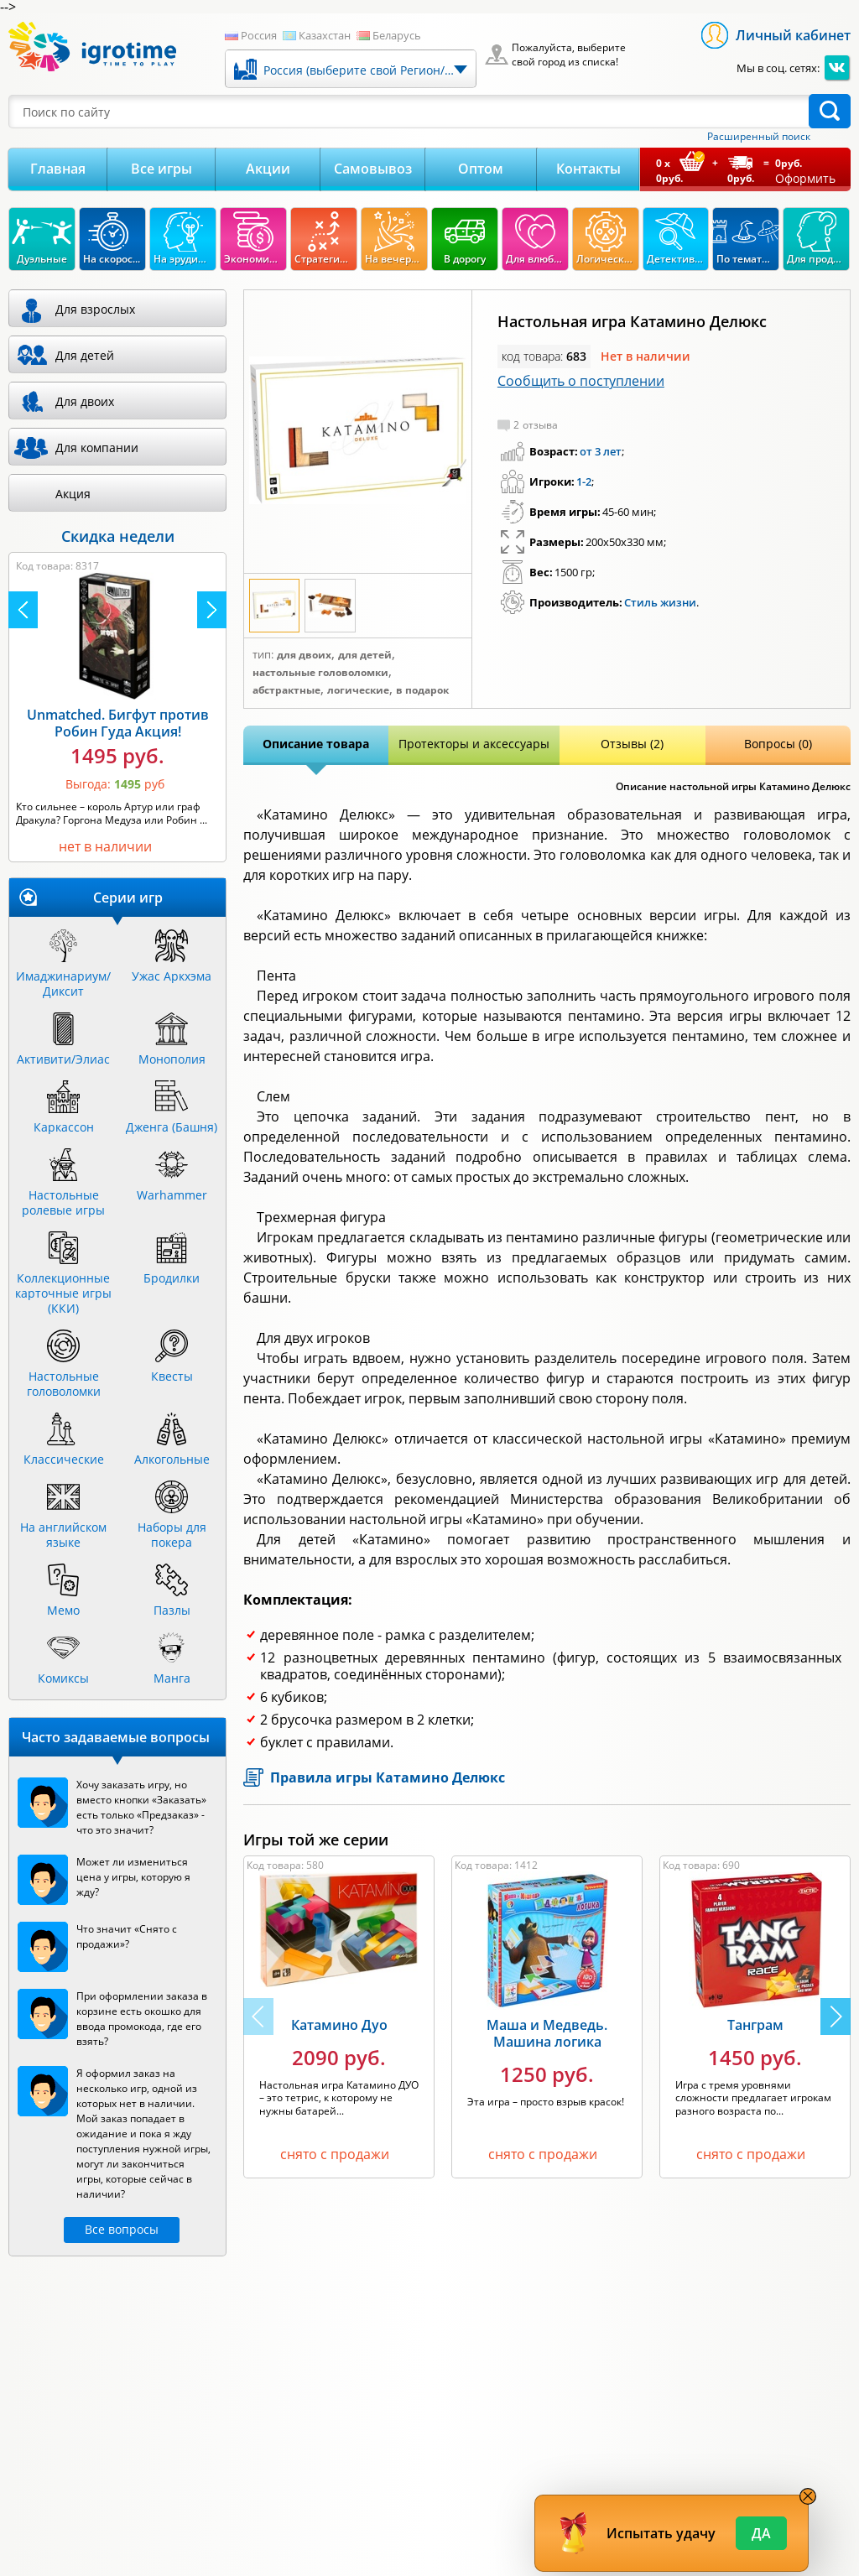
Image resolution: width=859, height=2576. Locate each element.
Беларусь (396, 35)
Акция (73, 494)
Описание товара (316, 744)
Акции (268, 168)
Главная (58, 168)
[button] (835, 2016)
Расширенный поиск (758, 137)
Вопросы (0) (778, 744)
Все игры (161, 168)
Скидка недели (117, 536)
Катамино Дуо (339, 2025)
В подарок (422, 690)
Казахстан (325, 35)
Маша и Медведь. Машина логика (547, 2033)
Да (761, 2533)
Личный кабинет (793, 35)
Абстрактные (286, 690)
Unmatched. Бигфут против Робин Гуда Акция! (118, 723)
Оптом (480, 168)
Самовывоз (373, 168)
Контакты (588, 168)
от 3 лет (601, 451)
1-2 (583, 481)
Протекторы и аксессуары (473, 744)
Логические (358, 690)
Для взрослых (95, 309)
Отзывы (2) (632, 744)
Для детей (365, 655)
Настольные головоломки (320, 673)
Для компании (96, 447)
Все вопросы (122, 2229)
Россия (259, 35)
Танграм (755, 2025)
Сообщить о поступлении (580, 381)
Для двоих (304, 655)
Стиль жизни (660, 602)
